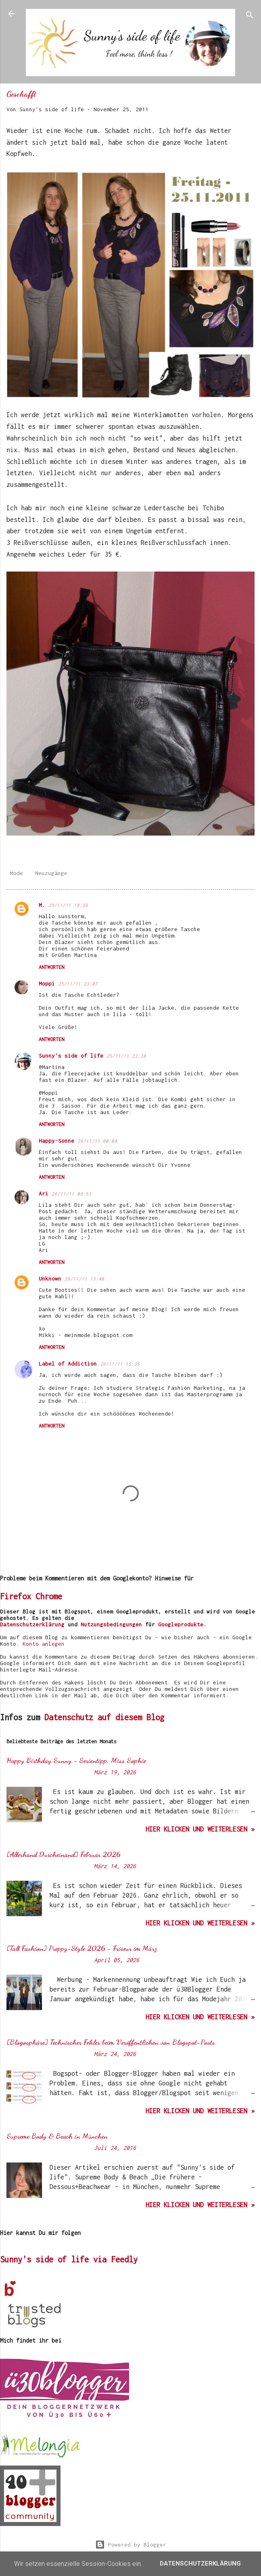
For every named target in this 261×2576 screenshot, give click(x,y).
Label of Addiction (68, 1363)
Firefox (15, 1596)
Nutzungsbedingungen (111, 1624)
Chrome (48, 1596)
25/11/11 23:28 (126, 1055)
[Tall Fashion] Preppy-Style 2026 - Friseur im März (81, 1948)
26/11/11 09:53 (71, 1193)
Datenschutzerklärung (32, 1624)
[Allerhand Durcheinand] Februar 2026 (63, 1854)
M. (42, 905)
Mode (16, 873)
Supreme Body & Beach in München (57, 2135)
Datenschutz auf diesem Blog (104, 1717)
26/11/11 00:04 (97, 1141)
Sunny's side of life (71, 1055)
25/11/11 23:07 (78, 983)
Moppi (47, 983)
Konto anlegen (44, 1643)
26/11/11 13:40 (84, 1278)
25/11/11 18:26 (68, 905)
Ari (43, 1193)
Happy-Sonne (56, 1140)
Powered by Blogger (130, 2544)
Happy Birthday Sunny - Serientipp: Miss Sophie (76, 1760)
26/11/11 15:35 (120, 1363)
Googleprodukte (180, 1624)
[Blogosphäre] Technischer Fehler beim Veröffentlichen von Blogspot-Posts (110, 2042)
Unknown (50, 1278)
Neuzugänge (51, 873)
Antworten (51, 967)
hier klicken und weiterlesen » (200, 1829)
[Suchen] (250, 16)
